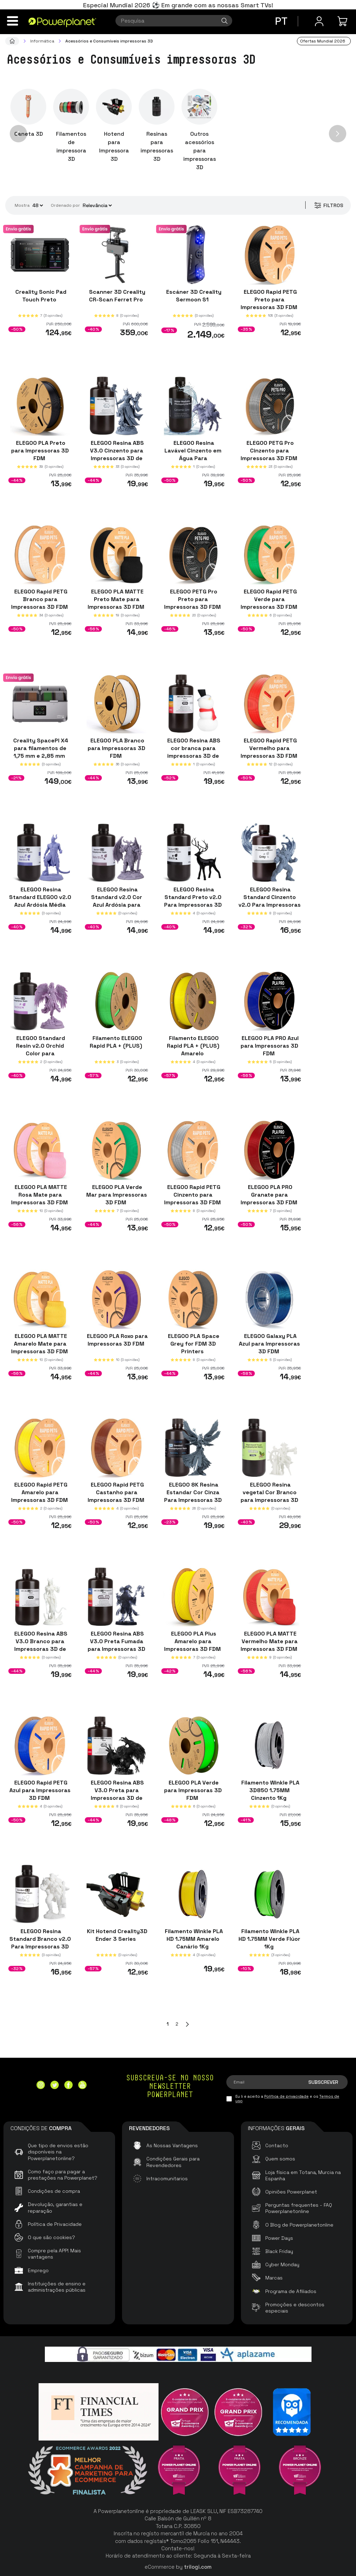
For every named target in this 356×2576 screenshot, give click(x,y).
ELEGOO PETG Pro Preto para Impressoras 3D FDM (193, 599)
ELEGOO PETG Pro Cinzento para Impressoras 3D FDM (270, 450)
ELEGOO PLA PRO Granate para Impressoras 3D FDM (270, 1194)
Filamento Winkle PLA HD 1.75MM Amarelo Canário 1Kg (193, 1939)
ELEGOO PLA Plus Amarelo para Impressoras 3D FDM (193, 1641)
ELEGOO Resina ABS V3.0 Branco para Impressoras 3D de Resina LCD (40, 1645)
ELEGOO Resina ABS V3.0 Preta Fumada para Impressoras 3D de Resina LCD (116, 1645)
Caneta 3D (28, 133)
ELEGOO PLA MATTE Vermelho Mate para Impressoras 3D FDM (270, 1641)
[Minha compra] (343, 21)
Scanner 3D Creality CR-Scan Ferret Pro (116, 295)
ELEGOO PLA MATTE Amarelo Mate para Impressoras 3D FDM (40, 1343)
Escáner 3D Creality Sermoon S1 (193, 295)
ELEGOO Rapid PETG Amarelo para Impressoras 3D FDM (40, 1492)
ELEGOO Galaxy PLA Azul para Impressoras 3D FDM (269, 1343)
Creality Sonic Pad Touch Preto (40, 295)
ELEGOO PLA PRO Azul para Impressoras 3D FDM (269, 1045)
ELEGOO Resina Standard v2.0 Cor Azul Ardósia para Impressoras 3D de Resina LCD (117, 904)
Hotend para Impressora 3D (114, 146)
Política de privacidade (286, 2096)
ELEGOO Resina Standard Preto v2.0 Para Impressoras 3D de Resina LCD (193, 900)
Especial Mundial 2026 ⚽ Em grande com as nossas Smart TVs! (178, 5)
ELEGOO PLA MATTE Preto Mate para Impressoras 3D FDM (117, 599)
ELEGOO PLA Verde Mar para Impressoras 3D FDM (116, 1194)
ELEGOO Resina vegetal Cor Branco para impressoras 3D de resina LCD (269, 1496)
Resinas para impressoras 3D (156, 146)
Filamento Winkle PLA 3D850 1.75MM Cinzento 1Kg (269, 1790)
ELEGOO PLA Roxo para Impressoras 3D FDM (117, 1339)
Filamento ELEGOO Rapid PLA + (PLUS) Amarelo (193, 1045)
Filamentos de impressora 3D (71, 146)
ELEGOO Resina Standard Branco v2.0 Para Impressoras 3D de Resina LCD (40, 1943)
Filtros (328, 205)
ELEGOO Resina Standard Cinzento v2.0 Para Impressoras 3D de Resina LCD (269, 900)
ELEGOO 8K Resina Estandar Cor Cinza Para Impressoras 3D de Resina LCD (193, 1496)
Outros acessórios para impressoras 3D (199, 150)
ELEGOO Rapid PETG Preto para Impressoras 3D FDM (270, 299)
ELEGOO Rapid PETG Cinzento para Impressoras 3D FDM (193, 1194)
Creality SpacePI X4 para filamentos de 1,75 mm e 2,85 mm (40, 748)
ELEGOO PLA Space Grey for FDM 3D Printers (193, 1343)
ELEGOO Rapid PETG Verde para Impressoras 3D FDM (270, 599)
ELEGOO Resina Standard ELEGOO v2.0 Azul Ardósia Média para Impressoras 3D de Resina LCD (40, 904)
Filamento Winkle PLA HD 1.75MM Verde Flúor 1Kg (269, 1939)
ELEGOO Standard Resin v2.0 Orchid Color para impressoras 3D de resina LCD (40, 1053)
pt (281, 21)
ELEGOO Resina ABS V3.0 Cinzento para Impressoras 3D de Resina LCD (116, 454)
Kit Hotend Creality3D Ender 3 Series (116, 1935)
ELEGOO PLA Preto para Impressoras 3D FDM (40, 450)
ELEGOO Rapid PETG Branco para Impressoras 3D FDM (40, 599)
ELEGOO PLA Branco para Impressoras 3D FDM (116, 748)
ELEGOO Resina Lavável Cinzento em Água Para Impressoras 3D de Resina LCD (192, 458)
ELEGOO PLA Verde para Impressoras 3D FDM (193, 1790)
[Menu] (12, 20)
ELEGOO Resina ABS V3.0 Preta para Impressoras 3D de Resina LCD (116, 1794)
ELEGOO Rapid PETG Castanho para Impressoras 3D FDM (117, 1492)
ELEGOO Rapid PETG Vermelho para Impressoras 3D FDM (270, 748)
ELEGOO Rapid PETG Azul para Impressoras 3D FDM (40, 1790)
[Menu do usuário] (319, 21)
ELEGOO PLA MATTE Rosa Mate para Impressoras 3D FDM (40, 1194)
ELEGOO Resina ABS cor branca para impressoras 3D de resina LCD (193, 752)
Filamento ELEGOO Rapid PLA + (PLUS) (117, 1041)
